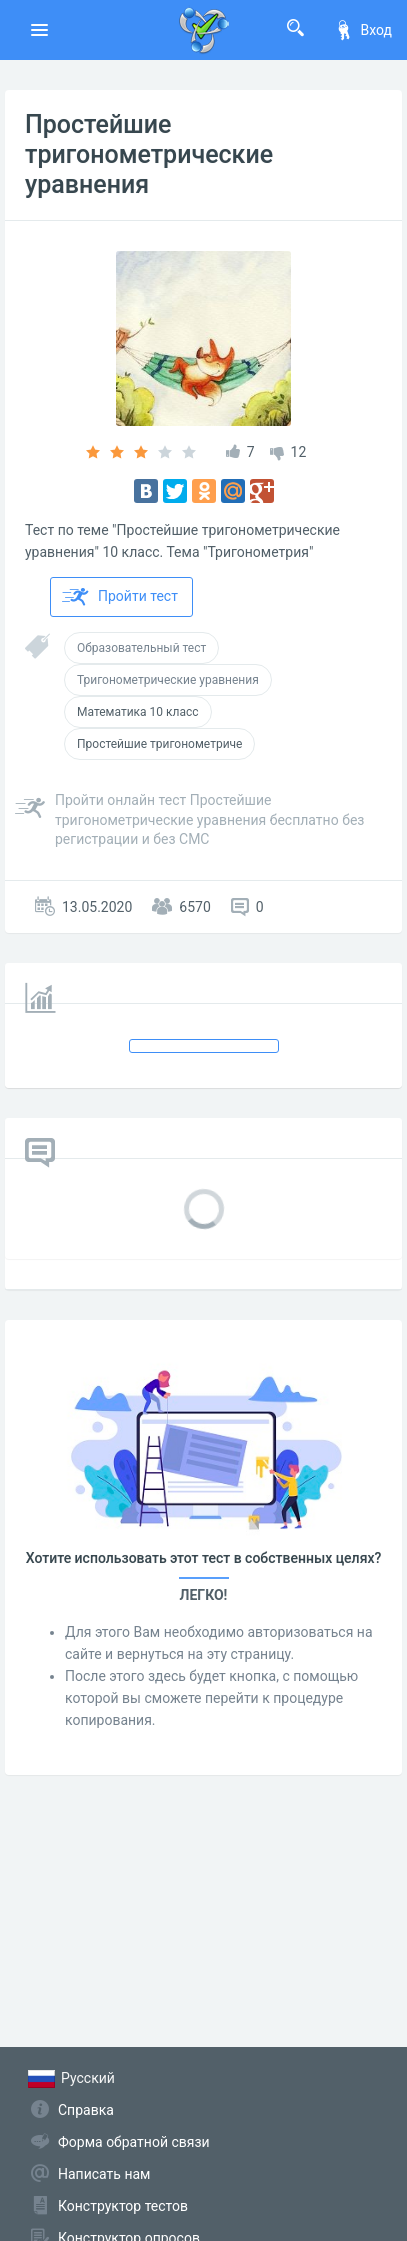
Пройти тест (120, 597)
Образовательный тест (141, 648)
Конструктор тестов (123, 2206)
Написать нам (104, 2174)
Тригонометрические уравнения (168, 680)
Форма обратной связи (134, 2142)
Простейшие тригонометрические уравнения (149, 154)
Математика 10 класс (138, 712)
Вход (363, 30)
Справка (86, 2110)
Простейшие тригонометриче (159, 744)
